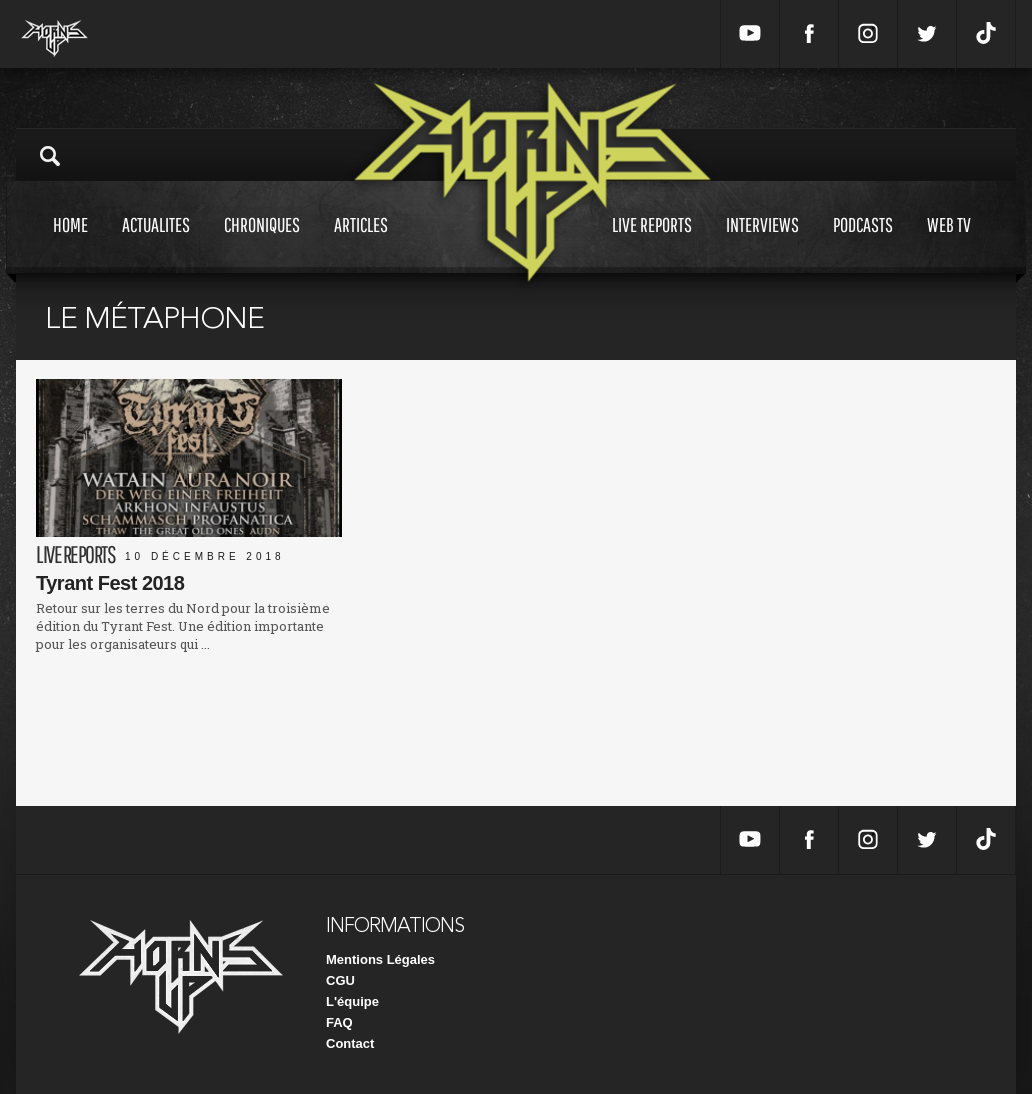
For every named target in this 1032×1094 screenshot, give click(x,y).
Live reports (652, 243)
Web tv (949, 243)
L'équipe (352, 1001)
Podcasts (863, 243)
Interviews (762, 243)
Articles (361, 243)
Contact (350, 1043)
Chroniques (262, 243)
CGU (340, 980)
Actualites (156, 243)
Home (70, 243)
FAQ (339, 1022)
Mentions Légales (380, 959)
